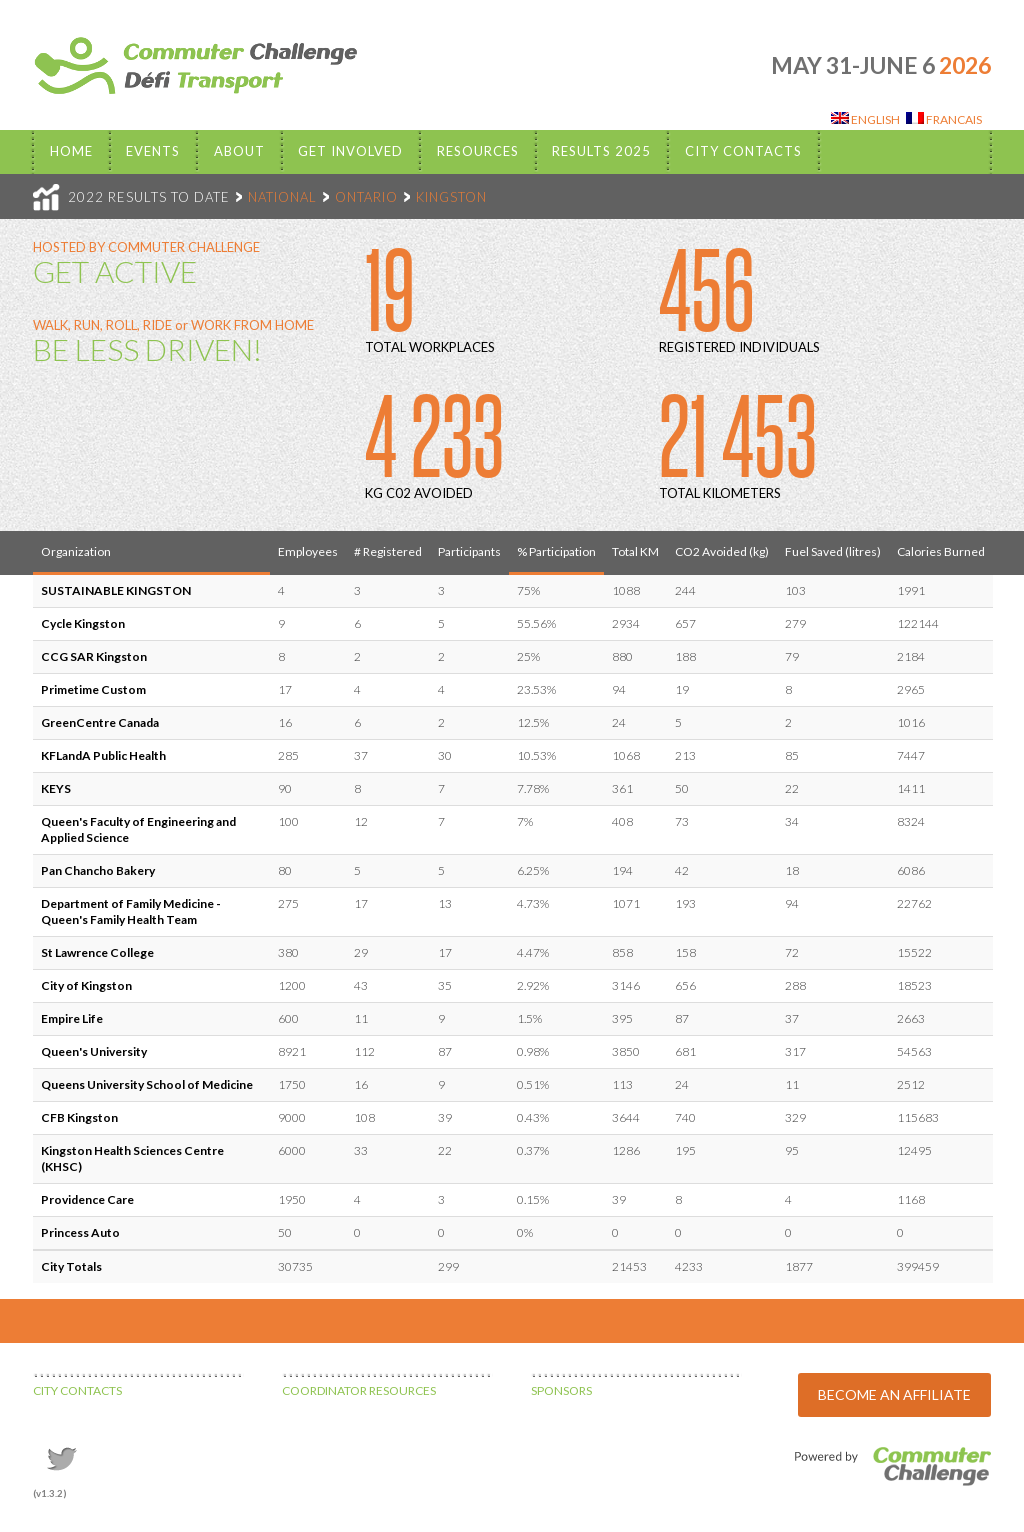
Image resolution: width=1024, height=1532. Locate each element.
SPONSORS (561, 1390)
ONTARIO (366, 197)
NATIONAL (282, 197)
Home (71, 151)
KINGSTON (451, 197)
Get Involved (350, 151)
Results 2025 (601, 151)
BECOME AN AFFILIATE (894, 1394)
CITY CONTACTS (77, 1390)
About (239, 151)
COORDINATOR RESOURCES (359, 1390)
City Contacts (743, 151)
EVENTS (153, 151)
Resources (478, 151)
